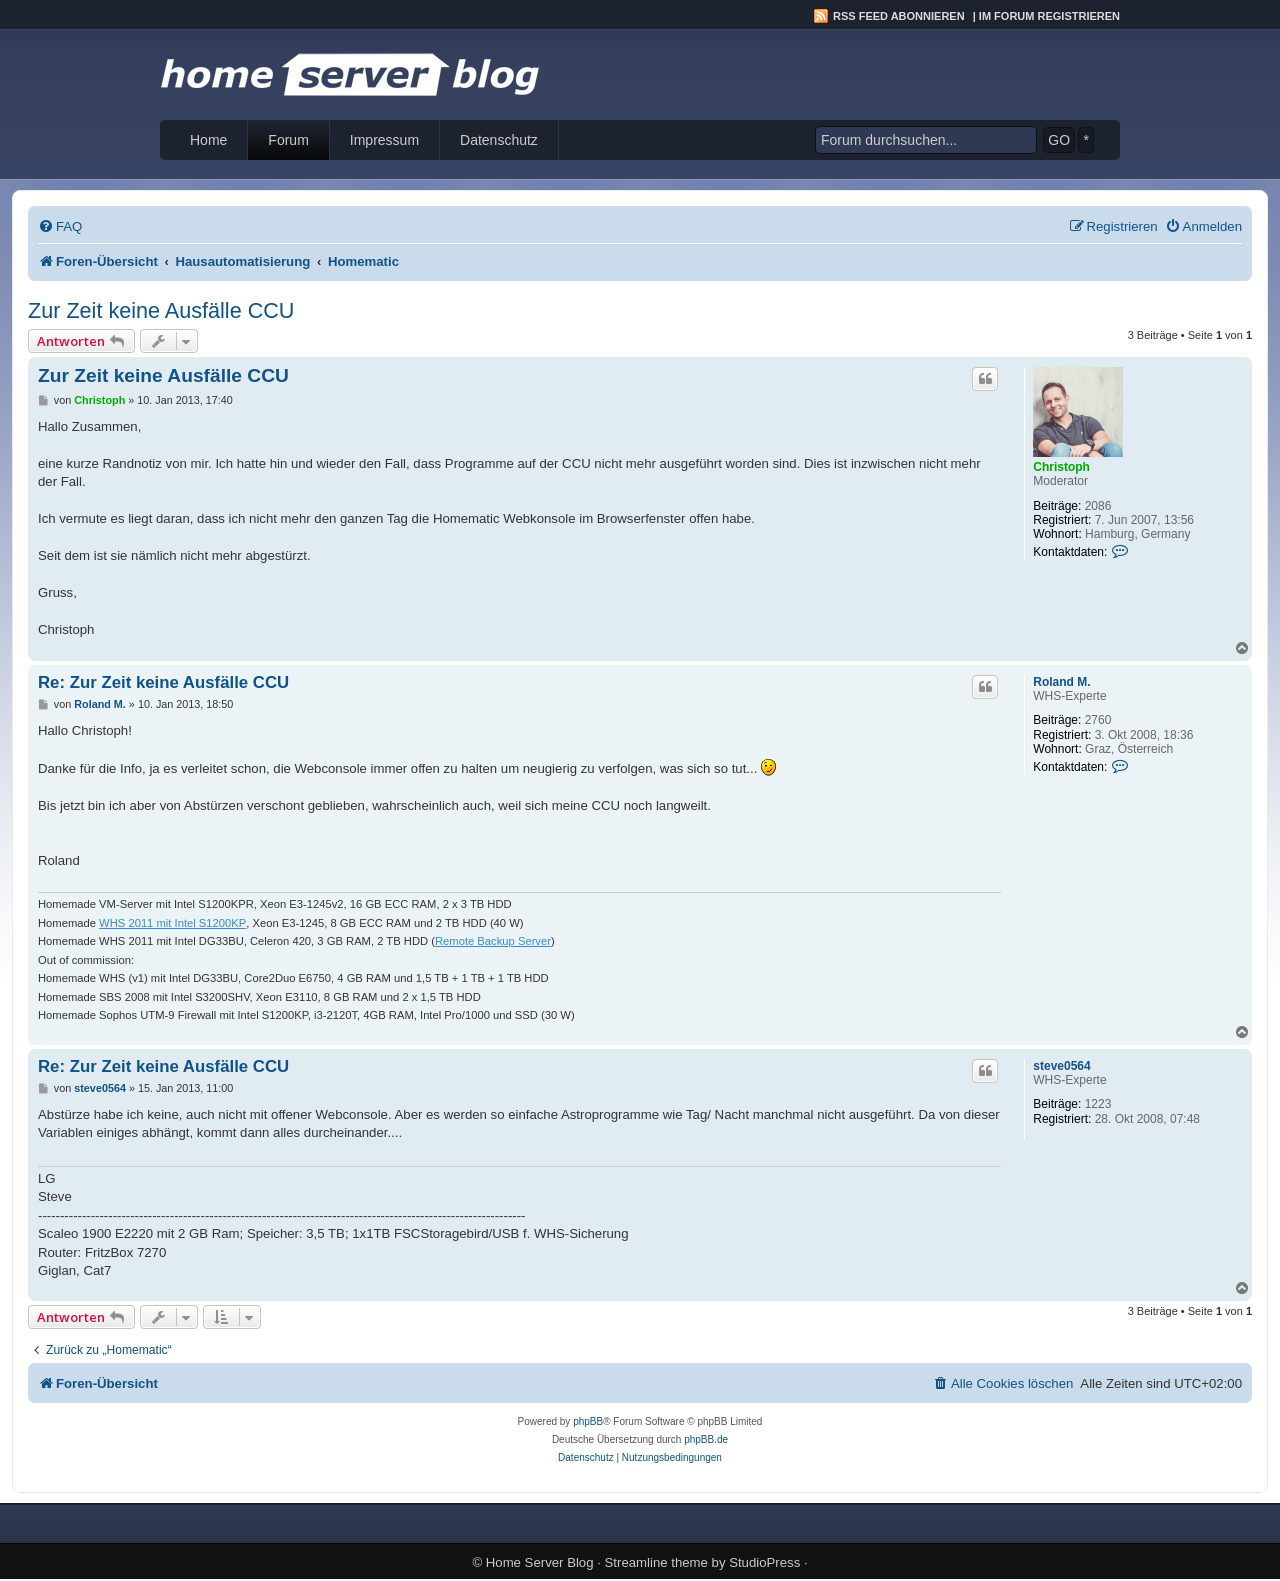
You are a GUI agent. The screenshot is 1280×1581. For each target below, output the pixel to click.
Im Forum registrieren (1049, 16)
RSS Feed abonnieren (899, 16)
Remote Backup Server (493, 941)
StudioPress (764, 1562)
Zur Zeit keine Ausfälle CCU (161, 310)
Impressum (384, 140)
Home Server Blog (540, 1562)
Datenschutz (499, 140)
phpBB (588, 1421)
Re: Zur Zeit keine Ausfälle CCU (163, 682)
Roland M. (1061, 682)
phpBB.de (706, 1439)
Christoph (1061, 467)
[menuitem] (60, 226)
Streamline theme (656, 1562)
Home (208, 140)
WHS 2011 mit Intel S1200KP (172, 923)
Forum (288, 140)
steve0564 (1061, 1066)
